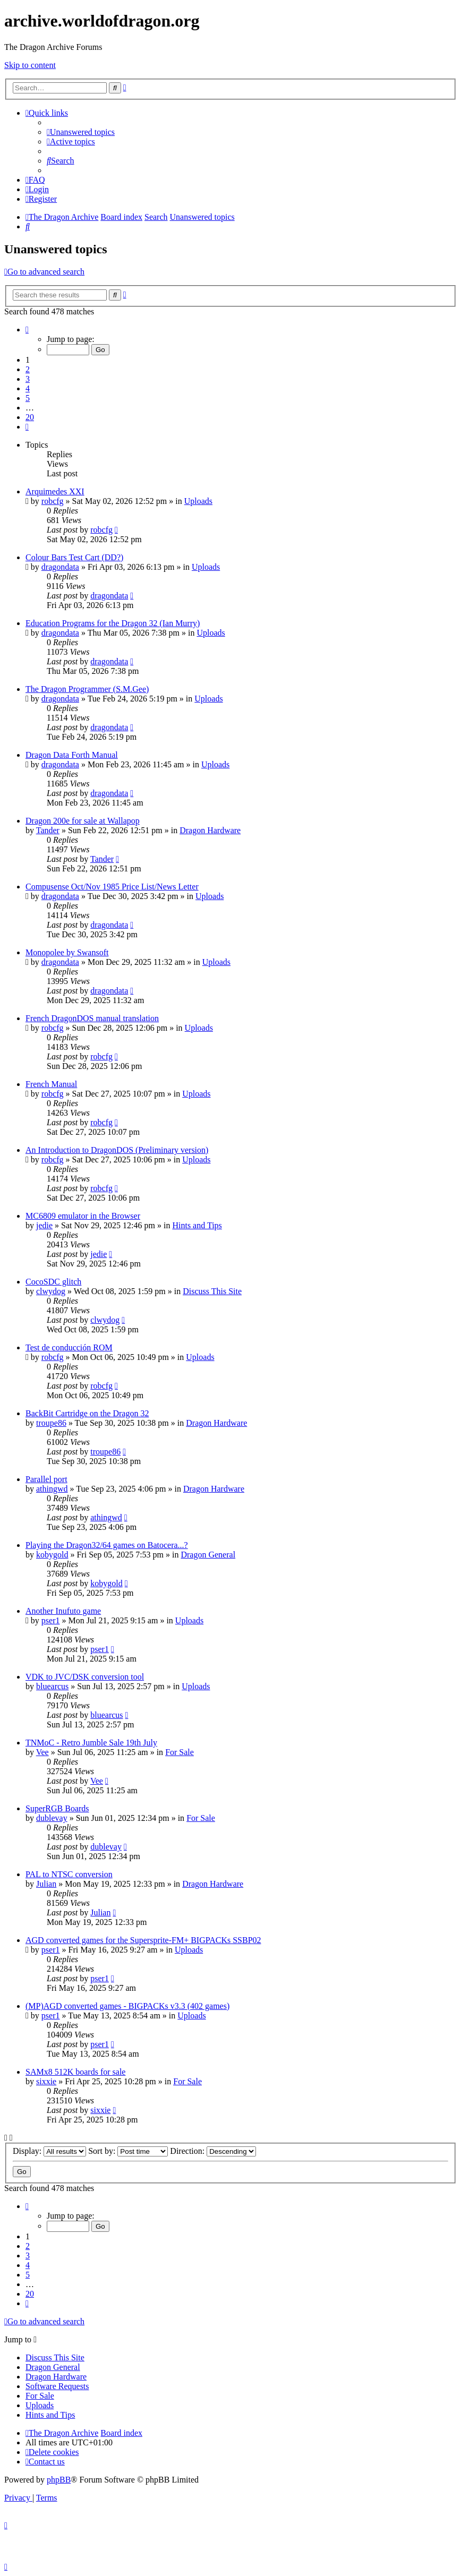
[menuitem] (81, 131)
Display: (49, 2150)
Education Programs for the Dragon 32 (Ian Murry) (112, 623)
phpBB (59, 2479)
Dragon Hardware (210, 830)
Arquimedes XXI (54, 491)
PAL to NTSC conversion (69, 1874)
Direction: (213, 2150)
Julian (46, 1883)
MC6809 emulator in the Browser (82, 1215)
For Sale (179, 1752)
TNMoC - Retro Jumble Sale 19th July (91, 1742)
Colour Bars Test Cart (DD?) (74, 557)
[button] (27, 329)
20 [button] (29, 417)
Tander (47, 830)
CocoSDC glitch (53, 1281)
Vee (42, 1752)
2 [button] (27, 369)
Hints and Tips (196, 1225)
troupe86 (51, 1422)
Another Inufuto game (63, 1610)
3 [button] (27, 378)
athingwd (52, 1488)
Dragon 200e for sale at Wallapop (82, 820)
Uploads (198, 501)
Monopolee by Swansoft (66, 952)
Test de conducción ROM (69, 1347)
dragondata (60, 566)
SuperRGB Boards (57, 1808)
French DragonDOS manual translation (92, 1018)
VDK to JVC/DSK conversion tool (84, 1676)
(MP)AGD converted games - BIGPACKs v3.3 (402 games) (127, 2005)
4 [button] (27, 388)
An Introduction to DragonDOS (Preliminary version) (116, 1149)
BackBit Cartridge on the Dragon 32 (87, 1413)
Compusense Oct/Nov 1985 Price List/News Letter (112, 886)
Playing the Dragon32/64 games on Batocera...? (106, 1545)
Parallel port (46, 1479)
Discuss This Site (212, 1291)
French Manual (51, 1084)
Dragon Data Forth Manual (71, 754)
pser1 (50, 1620)
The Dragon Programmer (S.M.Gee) (87, 689)
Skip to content (30, 65)
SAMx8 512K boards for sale (75, 2071)
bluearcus (52, 1686)
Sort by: (128, 2150)
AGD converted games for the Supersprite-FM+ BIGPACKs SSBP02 (143, 1940)
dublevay (51, 1817)
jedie (44, 1225)
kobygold (52, 1554)
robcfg (52, 501)
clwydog (50, 1291)
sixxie (46, 2081)
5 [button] (27, 398)
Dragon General (208, 1554)
